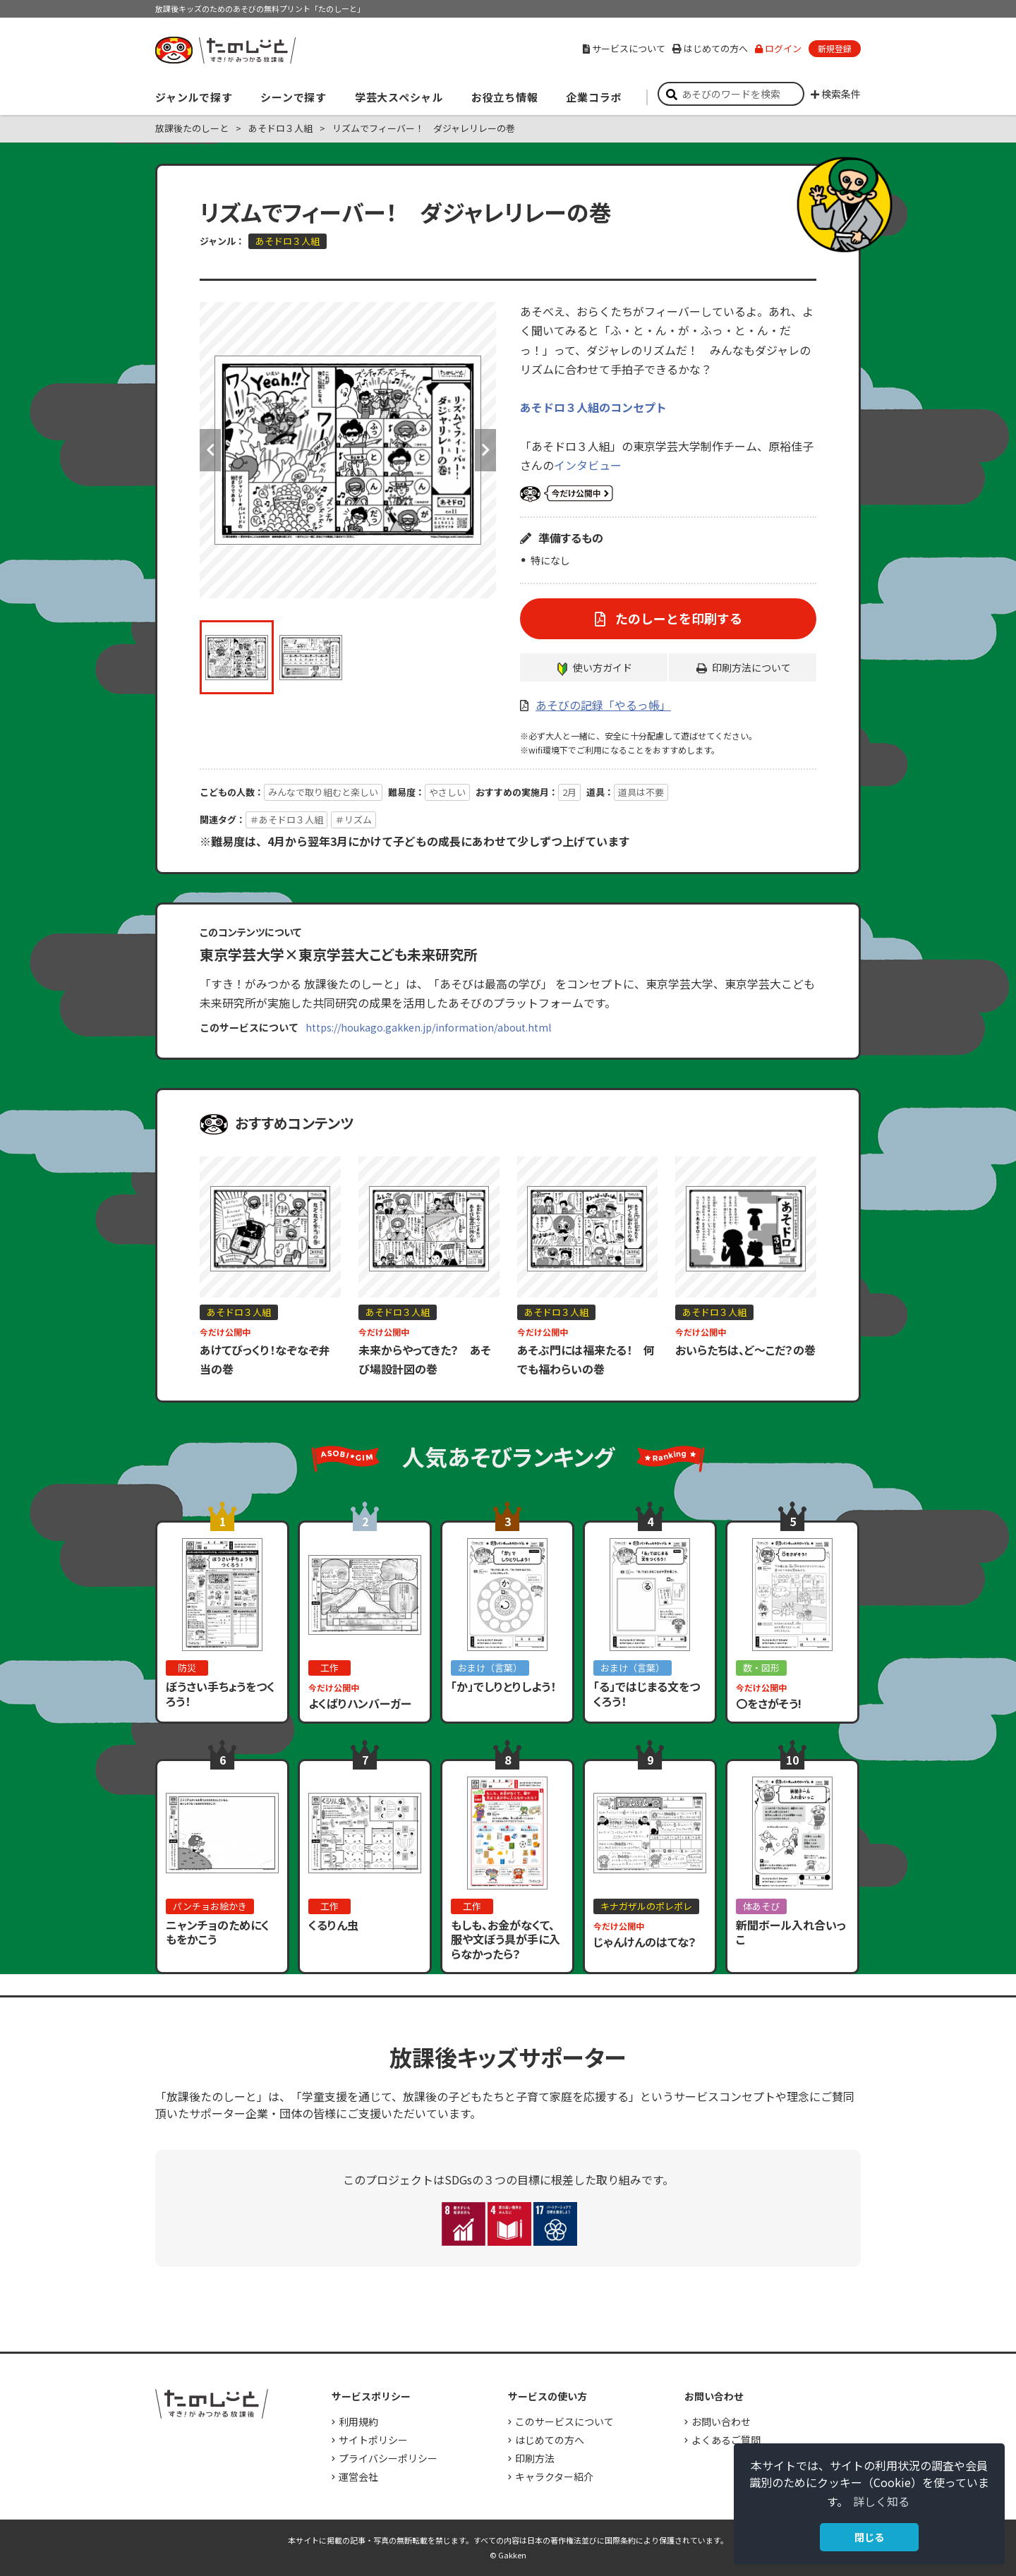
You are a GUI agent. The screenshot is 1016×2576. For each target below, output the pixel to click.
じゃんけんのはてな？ (644, 1941)
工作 (329, 1667)
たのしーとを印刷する (677, 618)
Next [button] (485, 450)
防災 (187, 1667)
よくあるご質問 (726, 2440)
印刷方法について (751, 667)
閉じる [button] (869, 2536)
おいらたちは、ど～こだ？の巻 (745, 1349)
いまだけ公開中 (566, 493)
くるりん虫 (333, 1924)
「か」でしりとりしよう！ (503, 1686)
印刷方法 (535, 2458)
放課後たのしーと (192, 128)
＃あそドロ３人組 (286, 819)
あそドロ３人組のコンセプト (593, 407)
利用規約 (358, 2421)
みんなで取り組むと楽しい (323, 792)
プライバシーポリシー (388, 2458)
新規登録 (835, 48)
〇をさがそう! (769, 1703)
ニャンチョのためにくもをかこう (218, 1932)
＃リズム (353, 819)
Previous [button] (210, 450)
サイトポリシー (373, 2440)
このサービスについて (564, 2421)
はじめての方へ (710, 48)
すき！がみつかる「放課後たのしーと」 (225, 50)
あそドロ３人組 (280, 128)
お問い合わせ (721, 2421)
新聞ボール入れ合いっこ (791, 1932)
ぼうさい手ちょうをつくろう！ (220, 1694)
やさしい (447, 792)
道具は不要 (641, 792)
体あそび (761, 1906)
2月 (569, 792)
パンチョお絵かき (210, 1906)
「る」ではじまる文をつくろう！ (646, 1694)
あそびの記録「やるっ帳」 (603, 704)
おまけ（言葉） (490, 1667)
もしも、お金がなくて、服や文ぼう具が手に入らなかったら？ (505, 1939)
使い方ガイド (602, 667)
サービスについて (624, 48)
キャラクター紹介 (554, 2476)
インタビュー (588, 464)
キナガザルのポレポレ (646, 1906)
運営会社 (358, 2476)
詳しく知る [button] (881, 2501)
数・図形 (761, 1667)
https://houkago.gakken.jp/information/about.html (428, 1027)
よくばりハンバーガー (359, 1703)
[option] (348, 450)
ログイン (778, 48)
